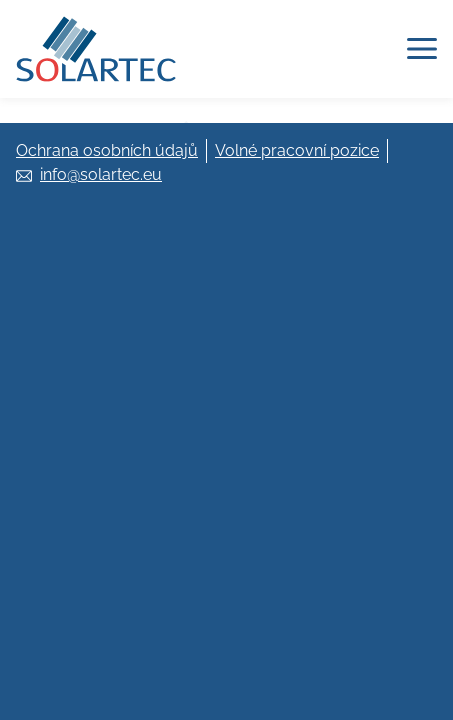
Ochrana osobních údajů (107, 150)
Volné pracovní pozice (297, 150)
